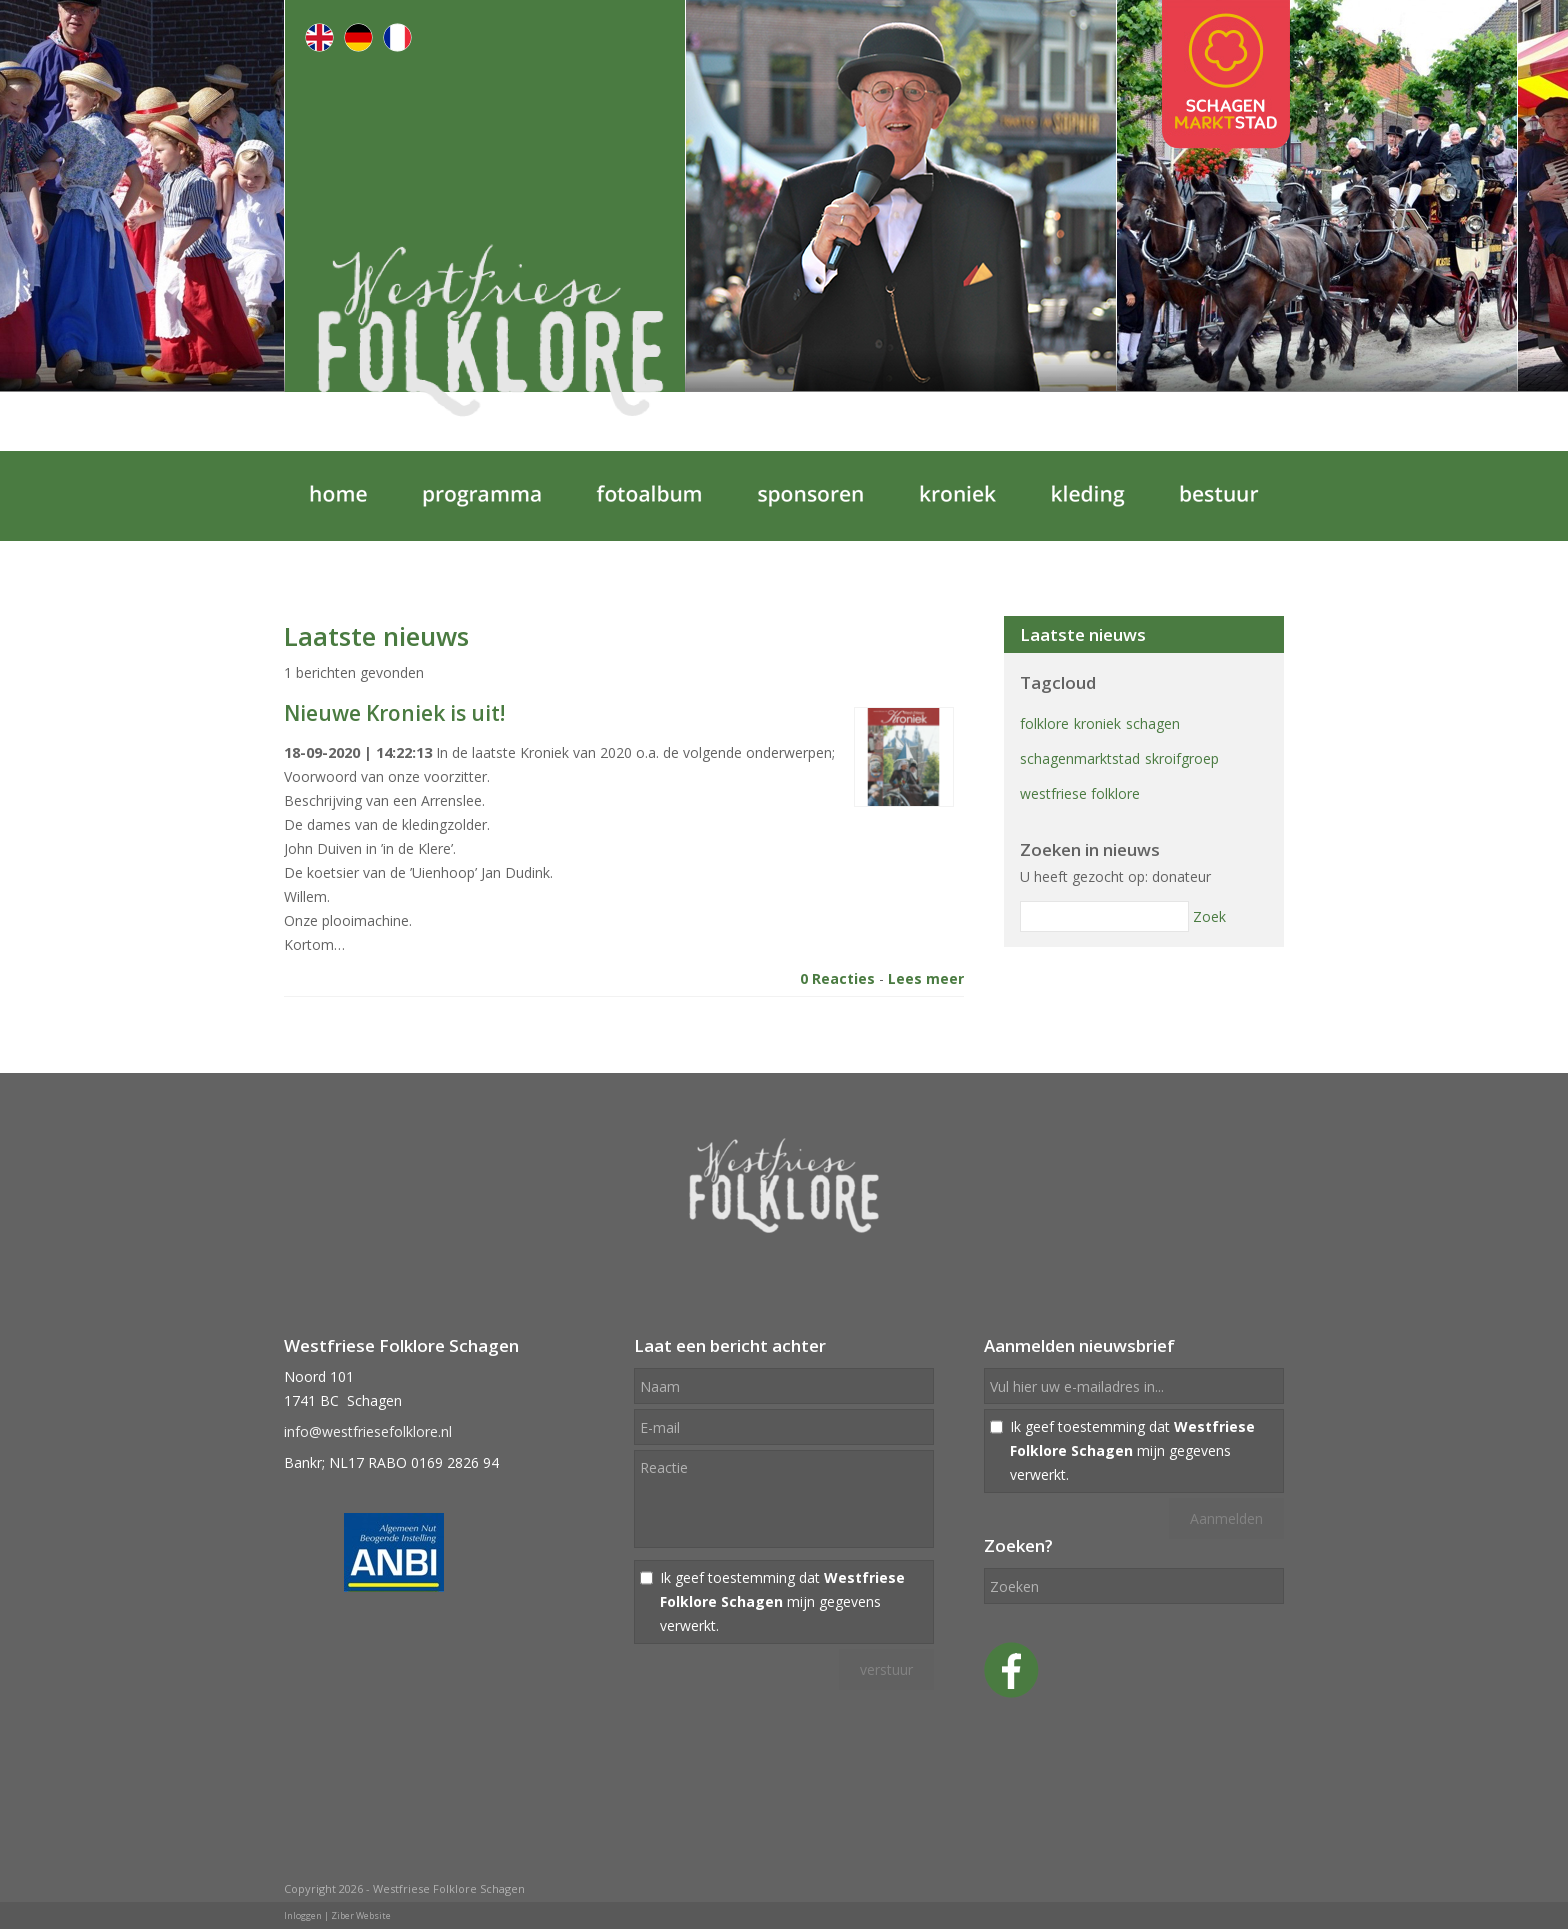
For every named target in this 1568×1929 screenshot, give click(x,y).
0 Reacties (837, 978)
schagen (1153, 723)
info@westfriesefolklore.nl (368, 1431)
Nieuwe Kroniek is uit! (394, 713)
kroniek (1097, 723)
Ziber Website (361, 1915)
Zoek (1209, 916)
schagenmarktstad (1080, 758)
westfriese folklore (1080, 793)
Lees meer (926, 978)
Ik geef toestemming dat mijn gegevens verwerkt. (782, 1601)
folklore (1044, 723)
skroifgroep (1182, 758)
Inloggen (303, 1915)
